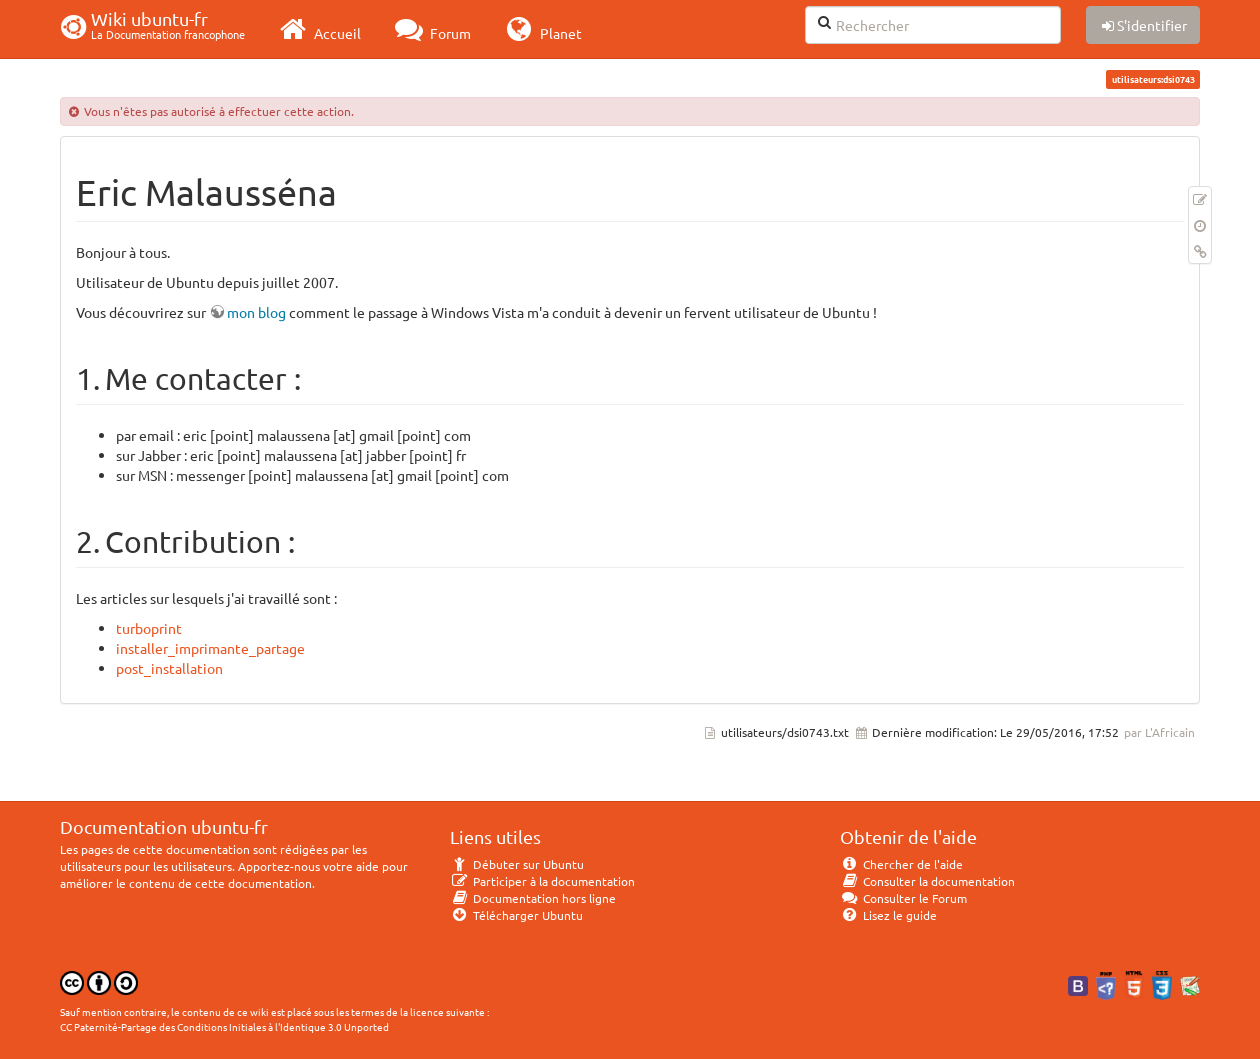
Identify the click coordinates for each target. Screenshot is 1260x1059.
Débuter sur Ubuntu (517, 864)
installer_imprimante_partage (210, 648)
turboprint (149, 628)
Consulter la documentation (927, 881)
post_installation (169, 668)
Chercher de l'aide (901, 864)
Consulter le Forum (903, 898)
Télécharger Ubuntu (516, 915)
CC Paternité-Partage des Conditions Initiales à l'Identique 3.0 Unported (224, 1026)
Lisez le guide (888, 915)
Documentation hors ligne (533, 898)
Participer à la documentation (542, 881)
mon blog (256, 312)
